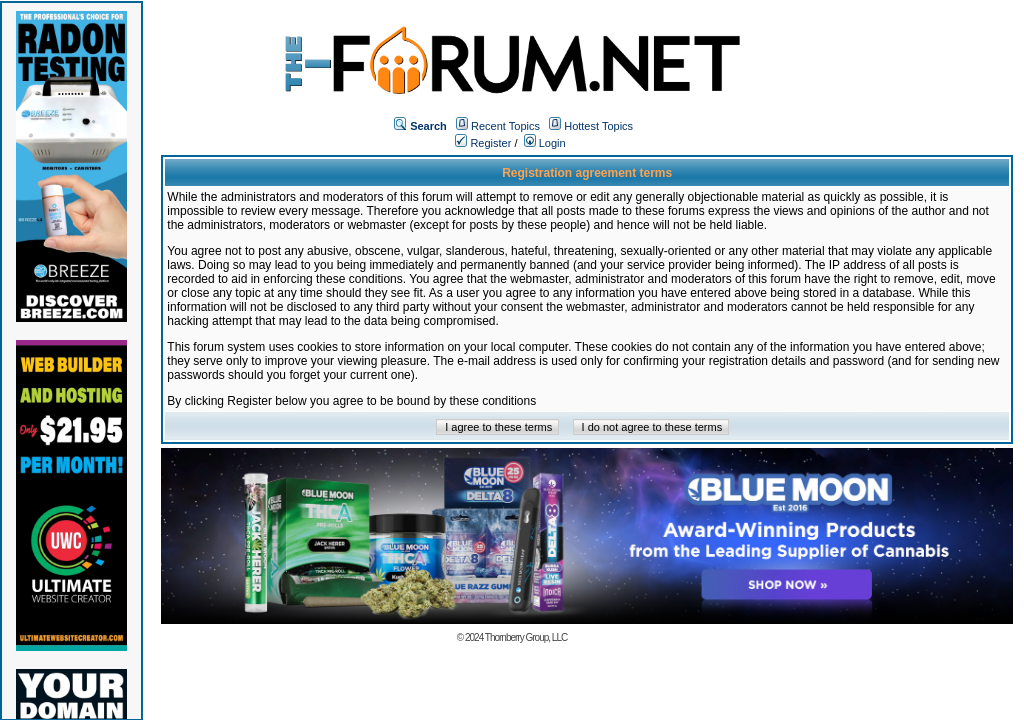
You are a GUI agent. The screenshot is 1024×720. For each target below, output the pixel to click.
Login (545, 143)
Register (483, 143)
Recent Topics (505, 126)
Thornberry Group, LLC (526, 637)
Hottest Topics (598, 126)
